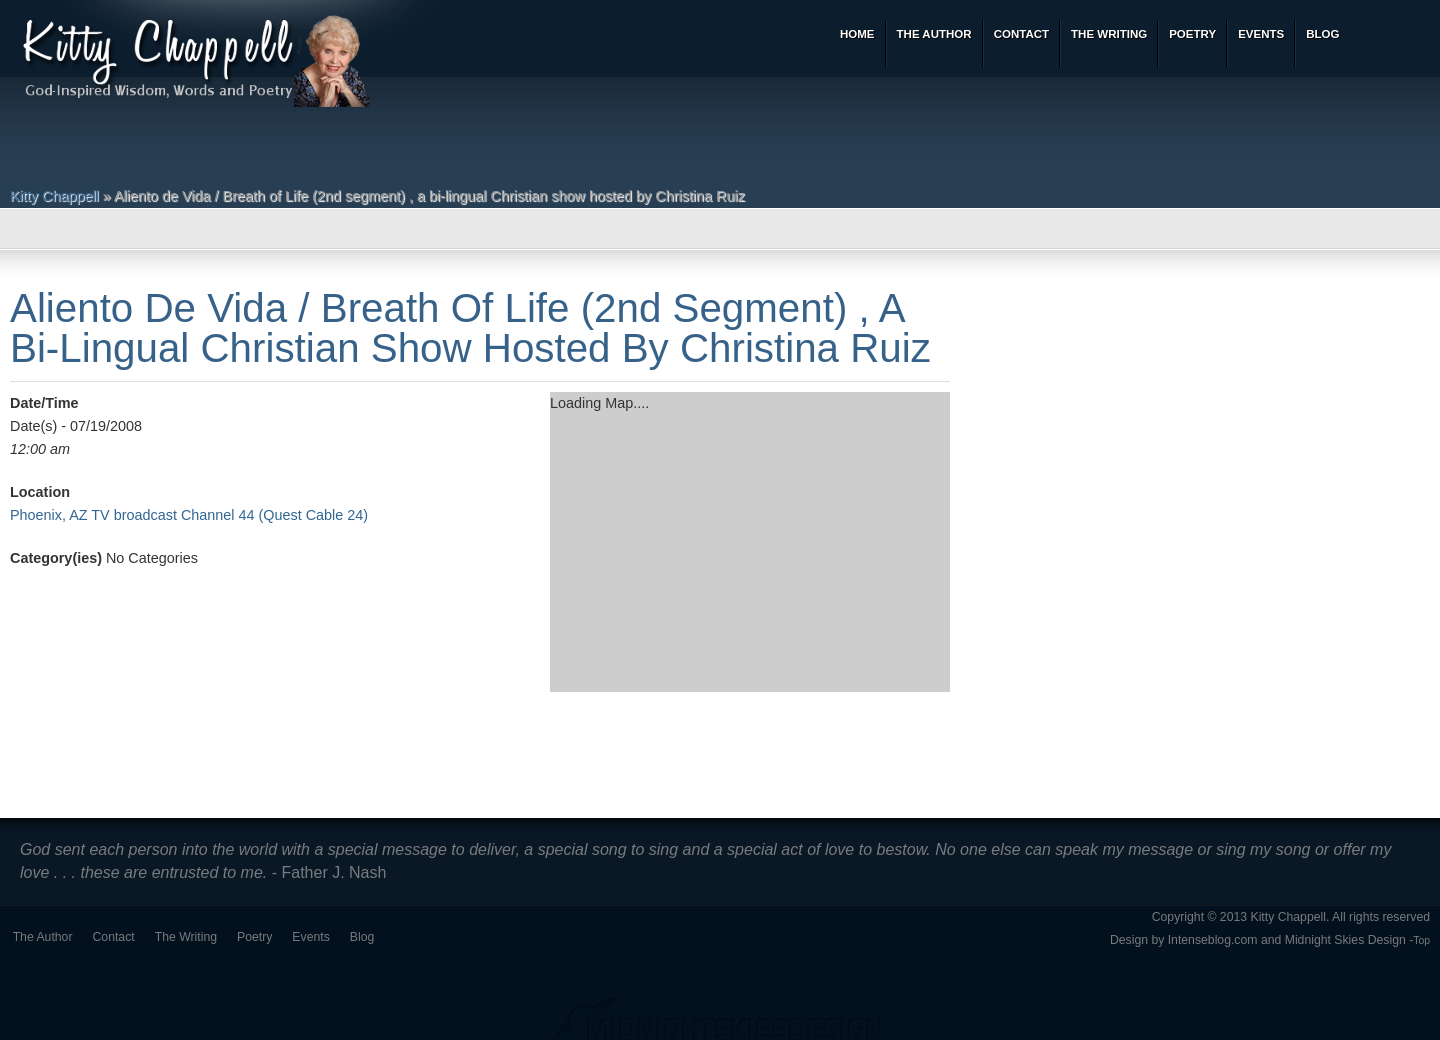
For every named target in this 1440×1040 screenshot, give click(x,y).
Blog (362, 937)
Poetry (254, 937)
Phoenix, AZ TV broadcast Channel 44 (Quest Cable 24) (189, 515)
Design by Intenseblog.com (1184, 940)
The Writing (186, 937)
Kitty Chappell (54, 196)
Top (1421, 940)
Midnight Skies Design (1345, 940)
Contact (114, 937)
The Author (43, 937)
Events (310, 937)
